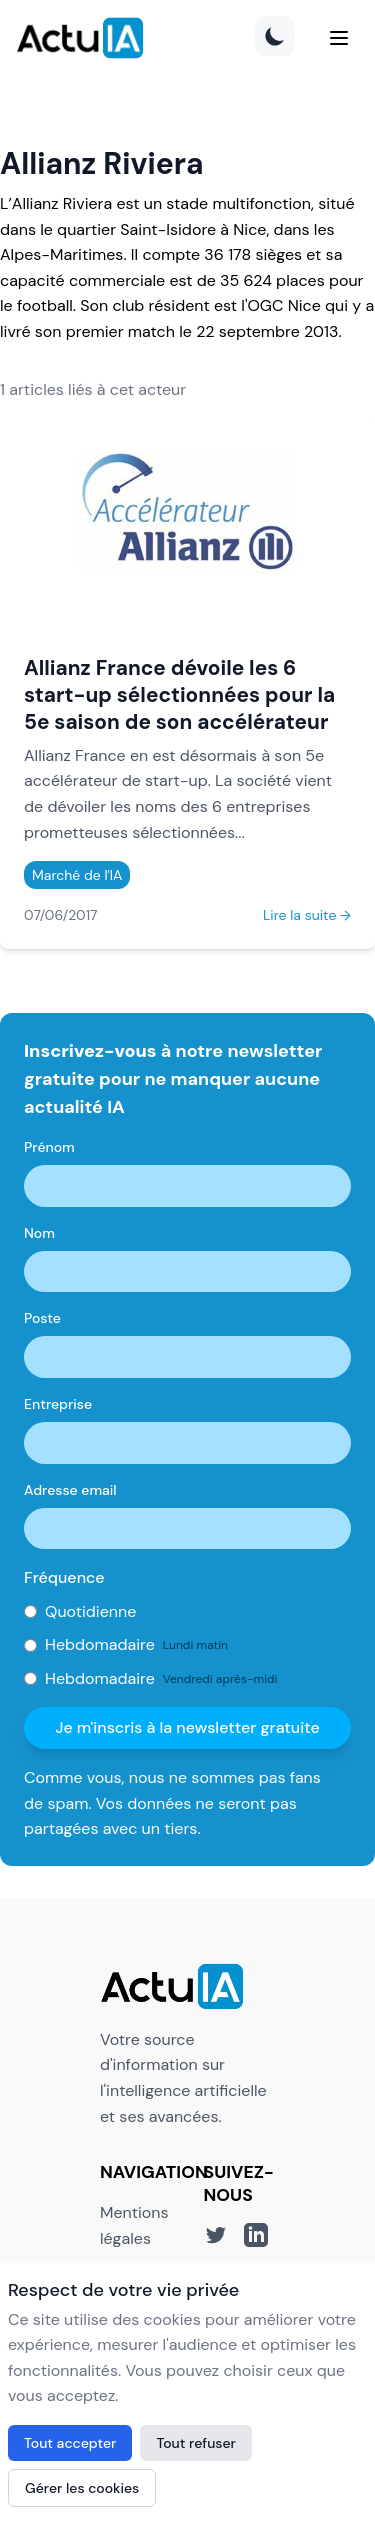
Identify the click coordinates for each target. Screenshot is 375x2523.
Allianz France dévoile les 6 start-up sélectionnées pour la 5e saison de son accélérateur (179, 694)
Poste (42, 1318)
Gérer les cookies (82, 2488)
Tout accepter (70, 2443)
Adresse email (70, 1490)
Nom (39, 1233)
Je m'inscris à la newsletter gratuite (187, 1727)
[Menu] (339, 38)
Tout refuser (196, 2443)
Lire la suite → (307, 915)
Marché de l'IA (77, 875)
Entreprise (58, 1404)
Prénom (49, 1147)
